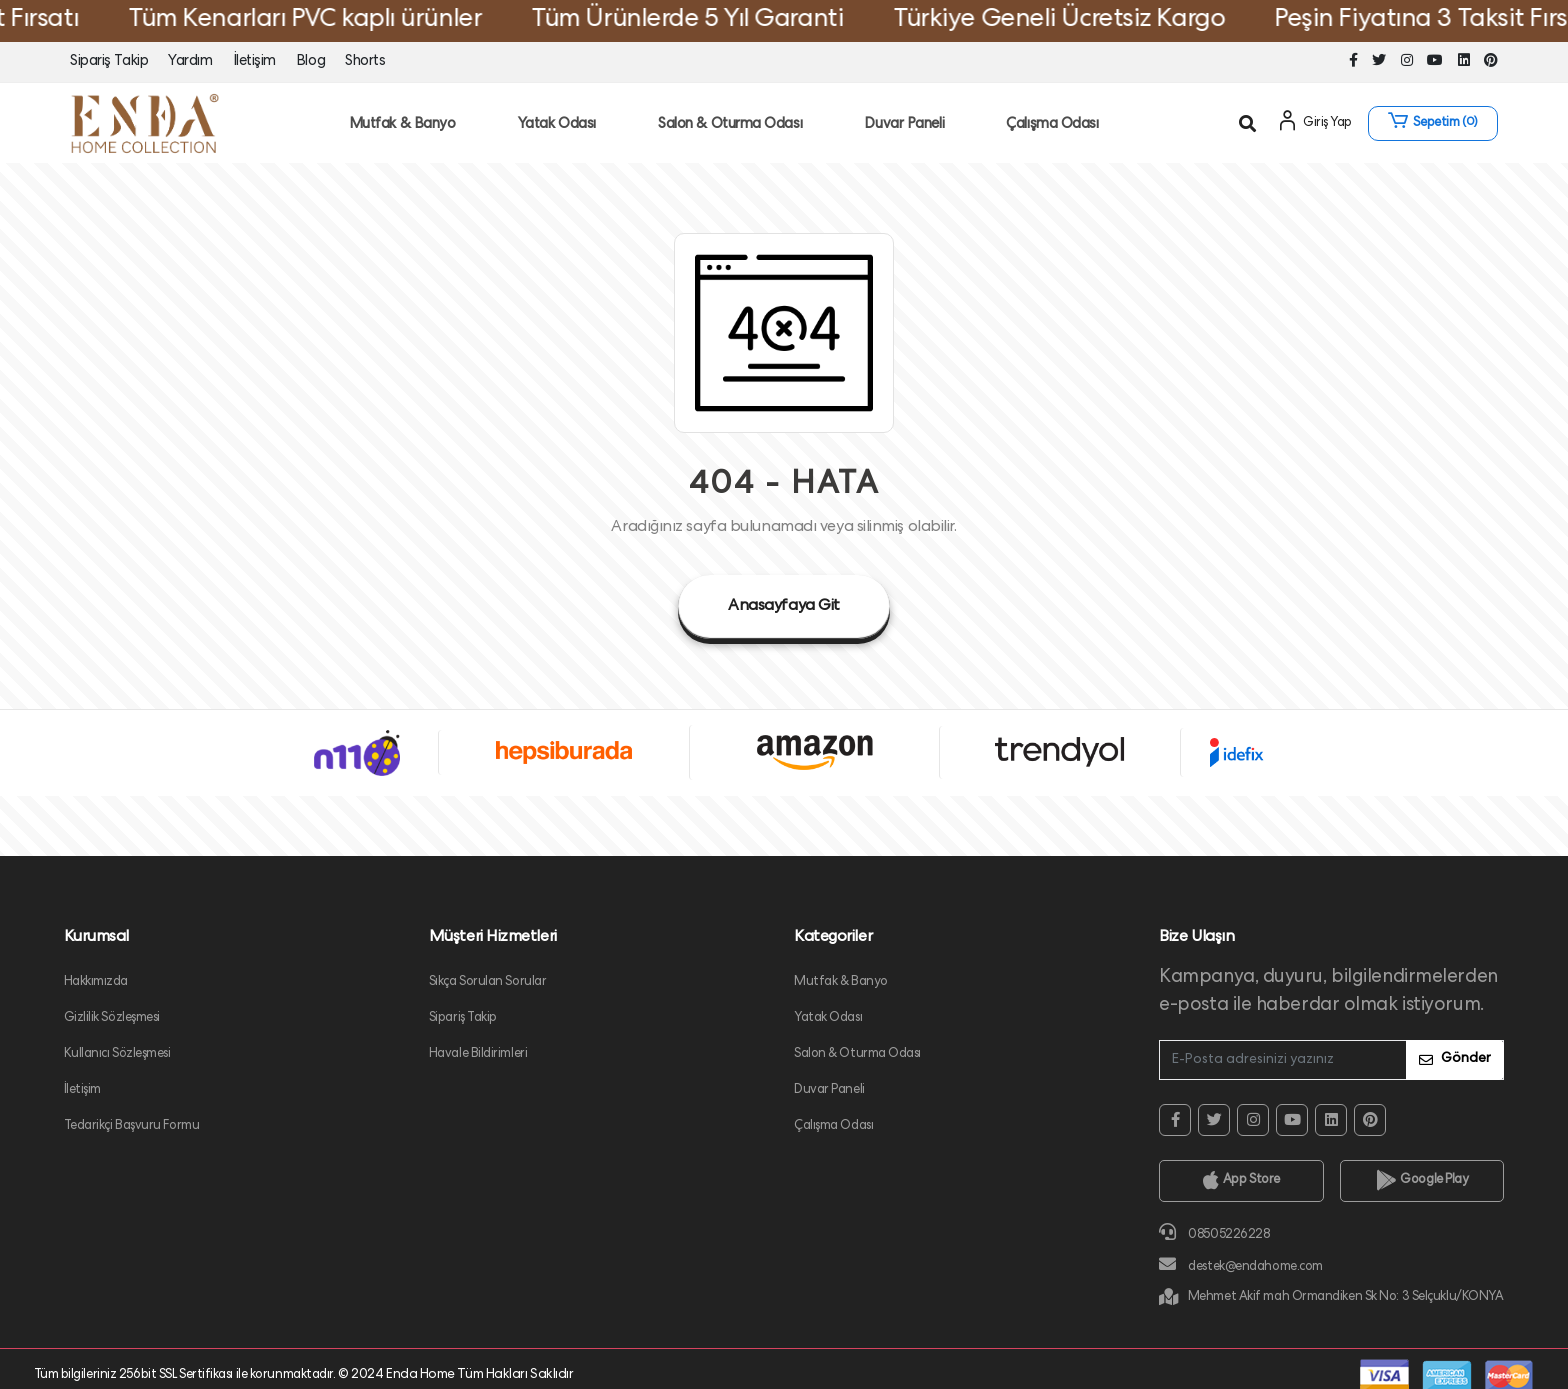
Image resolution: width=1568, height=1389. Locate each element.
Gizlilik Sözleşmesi (112, 1018)
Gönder (1455, 1059)
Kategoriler (833, 938)
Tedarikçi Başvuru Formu (132, 1126)
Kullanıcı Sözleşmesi (117, 1054)
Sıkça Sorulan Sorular (488, 982)
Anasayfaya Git (784, 607)
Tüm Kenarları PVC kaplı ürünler (331, 21)
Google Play (1422, 1181)
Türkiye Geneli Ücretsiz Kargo (1085, 21)
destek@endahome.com (1241, 1264)
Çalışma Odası (1052, 125)
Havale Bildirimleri (478, 1054)
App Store (1241, 1181)
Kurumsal (96, 938)
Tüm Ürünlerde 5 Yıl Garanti (714, 21)
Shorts (365, 62)
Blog (310, 62)
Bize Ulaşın (1196, 938)
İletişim (254, 62)
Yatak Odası (557, 125)
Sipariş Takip (109, 62)
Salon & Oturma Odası (730, 125)
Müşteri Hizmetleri (493, 938)
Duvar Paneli (904, 125)
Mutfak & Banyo (402, 125)
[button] (1433, 123)
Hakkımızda (96, 982)
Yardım (190, 62)
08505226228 (1214, 1232)
